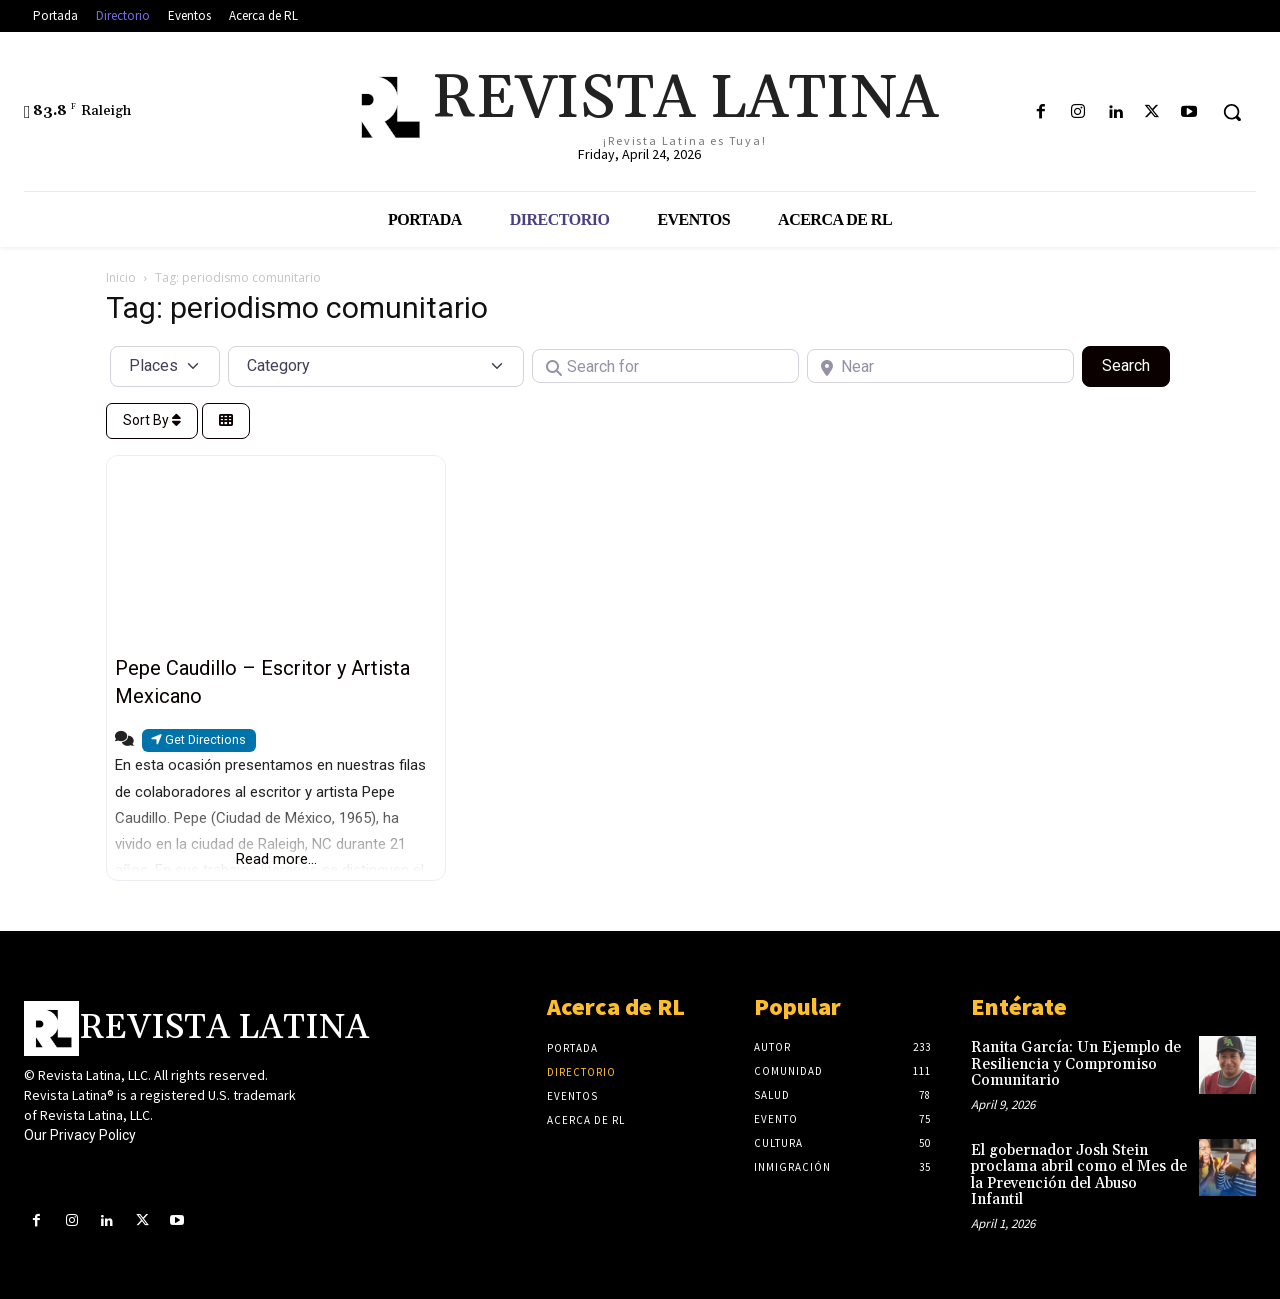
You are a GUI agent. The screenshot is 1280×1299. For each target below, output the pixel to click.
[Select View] (226, 421)
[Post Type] (165, 366)
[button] (1232, 112)
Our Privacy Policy (80, 1135)
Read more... (276, 859)
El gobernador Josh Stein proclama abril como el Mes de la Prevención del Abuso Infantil (1079, 1175)
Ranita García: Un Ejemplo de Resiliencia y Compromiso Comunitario (1076, 1064)
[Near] (940, 366)
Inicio (121, 277)
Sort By (152, 420)
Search (1136, 364)
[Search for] (665, 366)
